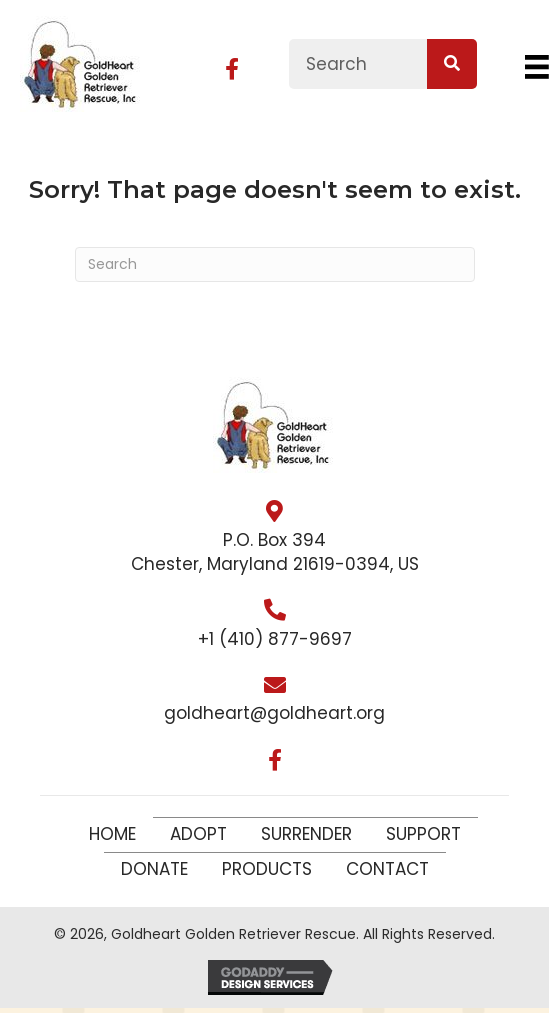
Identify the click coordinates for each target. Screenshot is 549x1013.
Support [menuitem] (423, 834)
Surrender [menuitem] (306, 834)
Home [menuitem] (112, 834)
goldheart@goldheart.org (274, 713)
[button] (232, 69)
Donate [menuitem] (154, 869)
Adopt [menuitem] (198, 834)
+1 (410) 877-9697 (275, 639)
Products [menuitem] (267, 869)
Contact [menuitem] (387, 869)
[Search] (275, 264)
